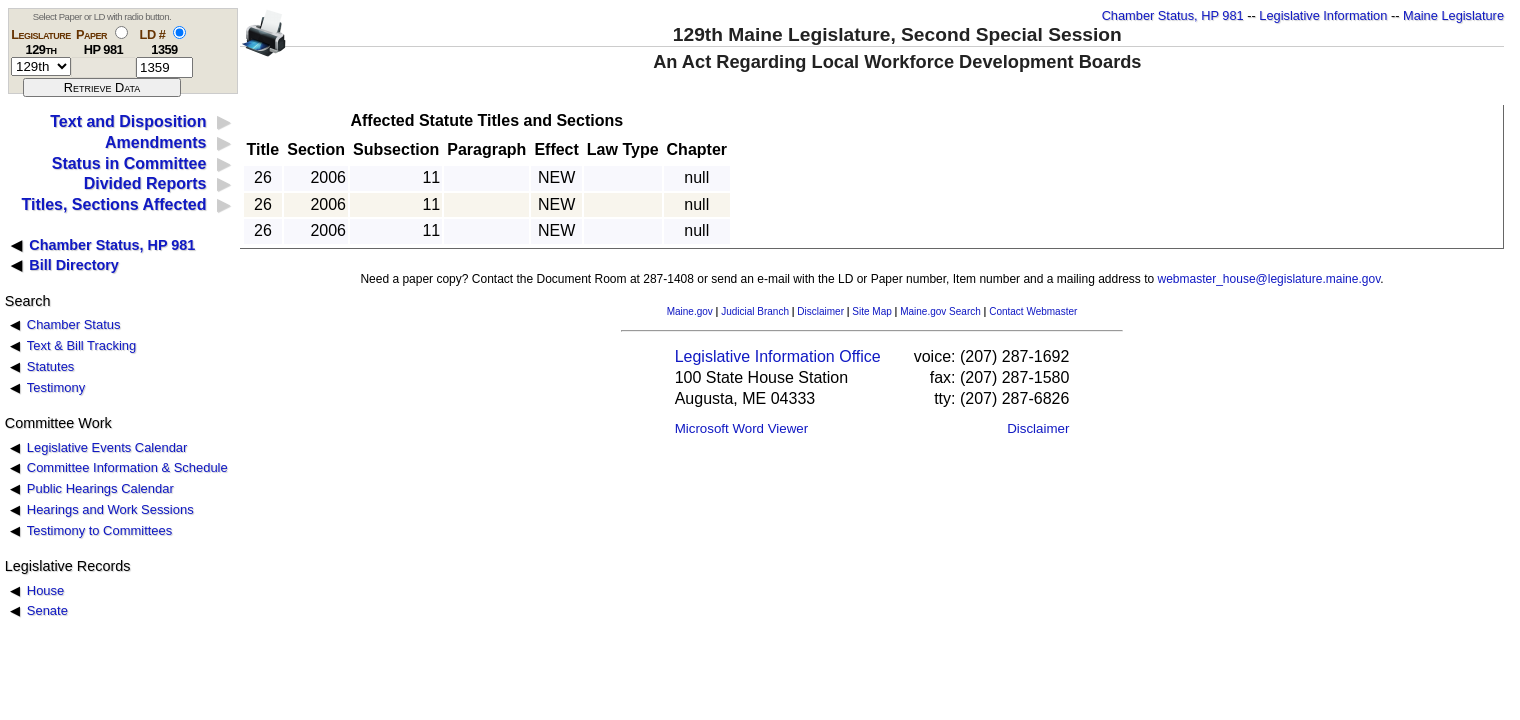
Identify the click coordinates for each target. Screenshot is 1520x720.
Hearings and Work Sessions (110, 509)
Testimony (56, 387)
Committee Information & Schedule (127, 467)
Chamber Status (74, 324)
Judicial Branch (755, 311)
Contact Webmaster (1033, 311)
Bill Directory (74, 265)
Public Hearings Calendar (100, 488)
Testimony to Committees (99, 530)
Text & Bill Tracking (81, 345)
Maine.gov (690, 311)
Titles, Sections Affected (113, 204)
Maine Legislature (1453, 15)
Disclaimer (820, 311)
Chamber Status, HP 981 (1173, 15)
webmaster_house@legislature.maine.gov (1269, 279)
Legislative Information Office (778, 356)
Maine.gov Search (940, 311)
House (45, 590)
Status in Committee (129, 163)
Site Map (871, 311)
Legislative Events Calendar (107, 447)
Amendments (155, 142)
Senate (47, 610)
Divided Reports (145, 183)
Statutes (51, 366)
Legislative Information (1323, 15)
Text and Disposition (128, 121)
